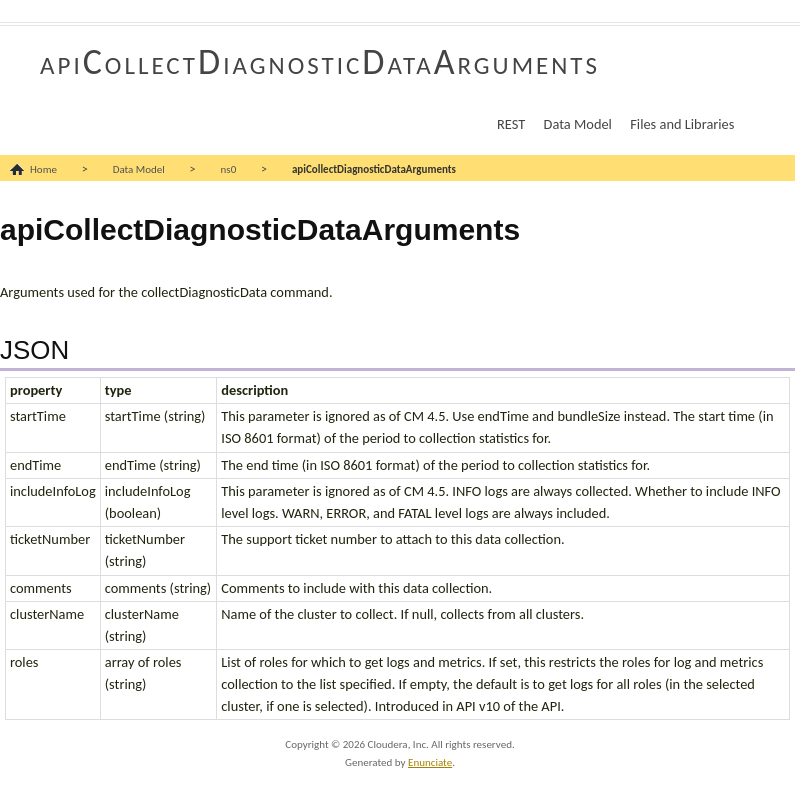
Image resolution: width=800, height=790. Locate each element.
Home (43, 169)
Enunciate (430, 762)
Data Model (578, 124)
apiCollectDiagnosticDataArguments (320, 62)
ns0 (229, 169)
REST (511, 124)
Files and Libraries (682, 124)
